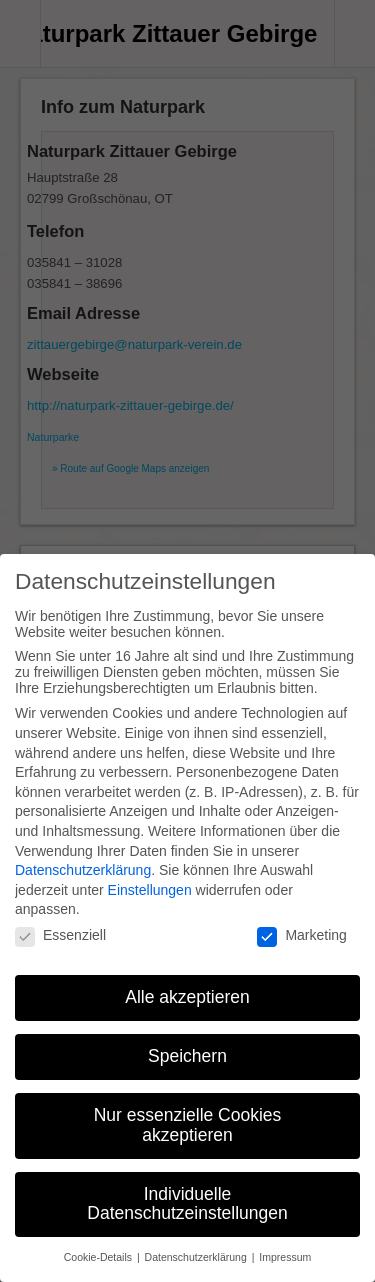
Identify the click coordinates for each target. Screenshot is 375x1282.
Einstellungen (150, 869)
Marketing (301, 914)
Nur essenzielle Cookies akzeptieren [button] (188, 1104)
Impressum (285, 1236)
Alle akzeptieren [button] (187, 976)
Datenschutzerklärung (83, 849)
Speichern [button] (187, 1035)
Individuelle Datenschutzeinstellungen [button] (187, 1183)
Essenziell (60, 914)
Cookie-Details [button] (99, 1236)
